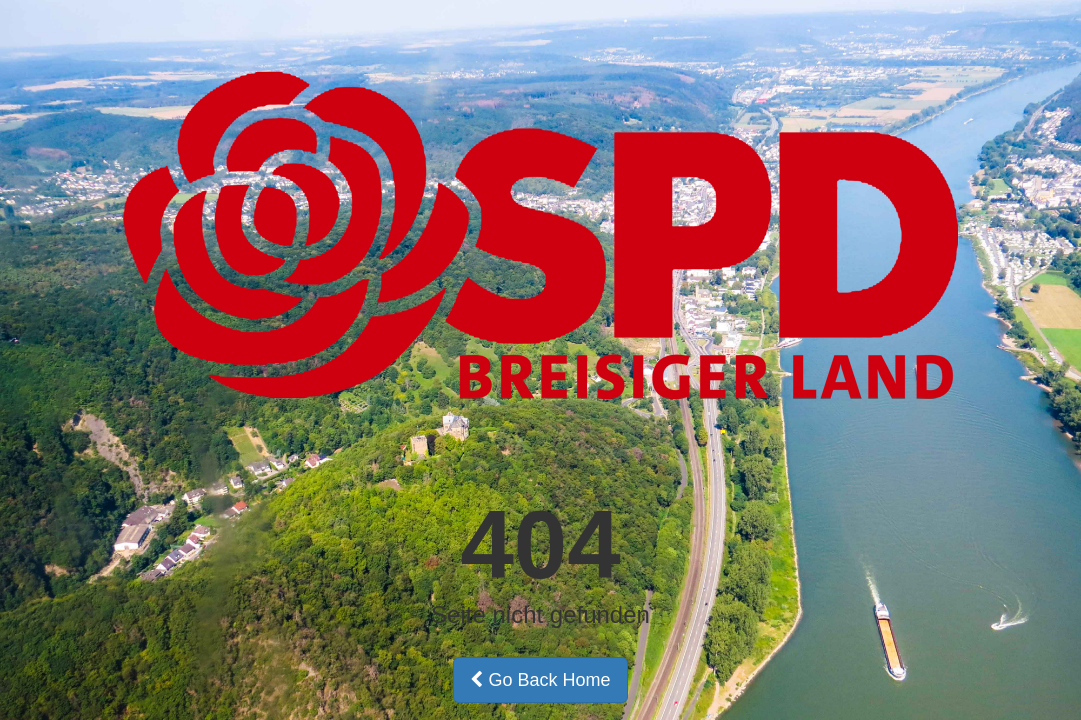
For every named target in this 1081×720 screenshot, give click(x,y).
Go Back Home (540, 680)
